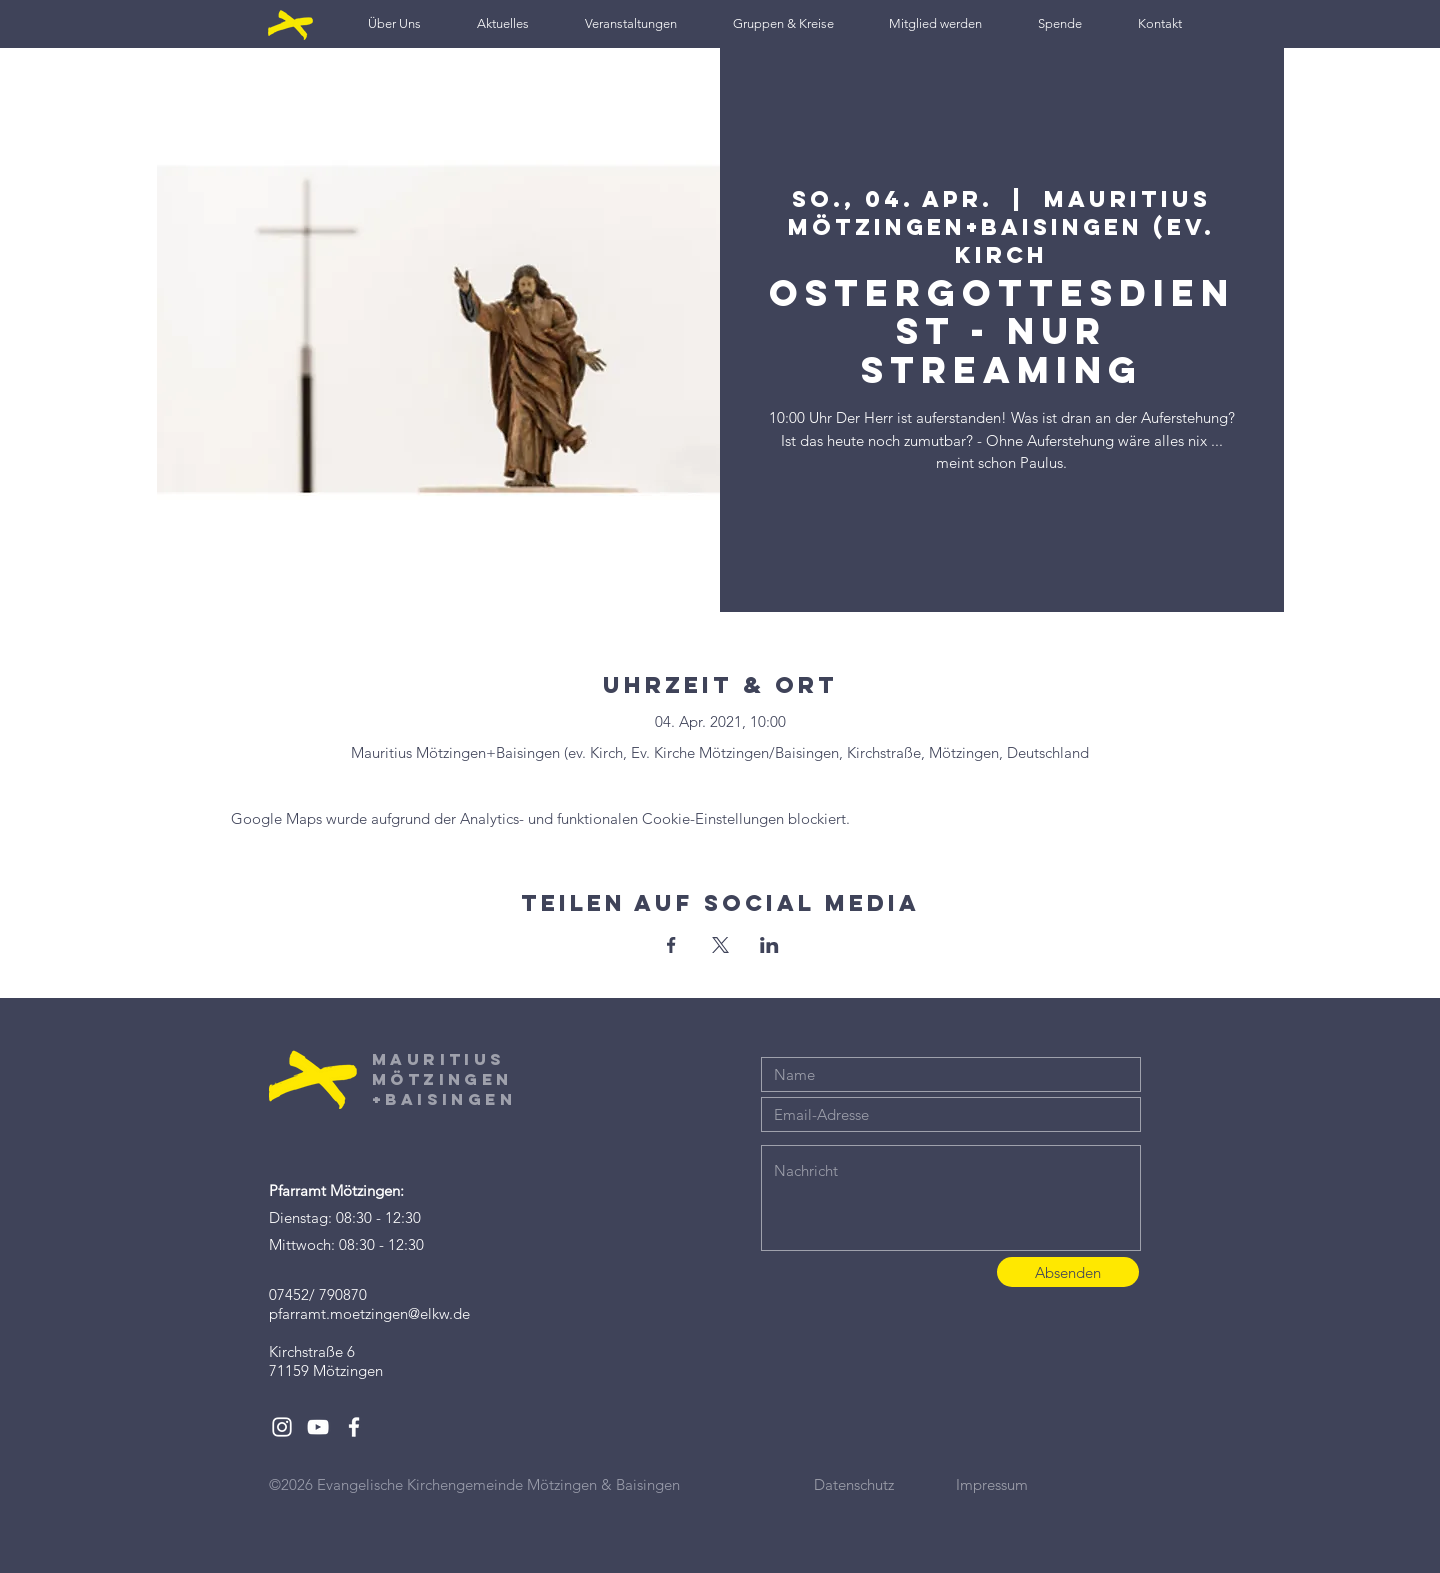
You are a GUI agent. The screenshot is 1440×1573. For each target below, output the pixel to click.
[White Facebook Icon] (354, 1427)
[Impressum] (1027, 1484)
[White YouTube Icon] (318, 1427)
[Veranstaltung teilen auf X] (720, 945)
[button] (394, 23)
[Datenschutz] (885, 1484)
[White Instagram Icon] (282, 1427)
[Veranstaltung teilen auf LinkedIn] (769, 945)
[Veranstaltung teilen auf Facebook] (671, 945)
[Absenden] (1068, 1272)
